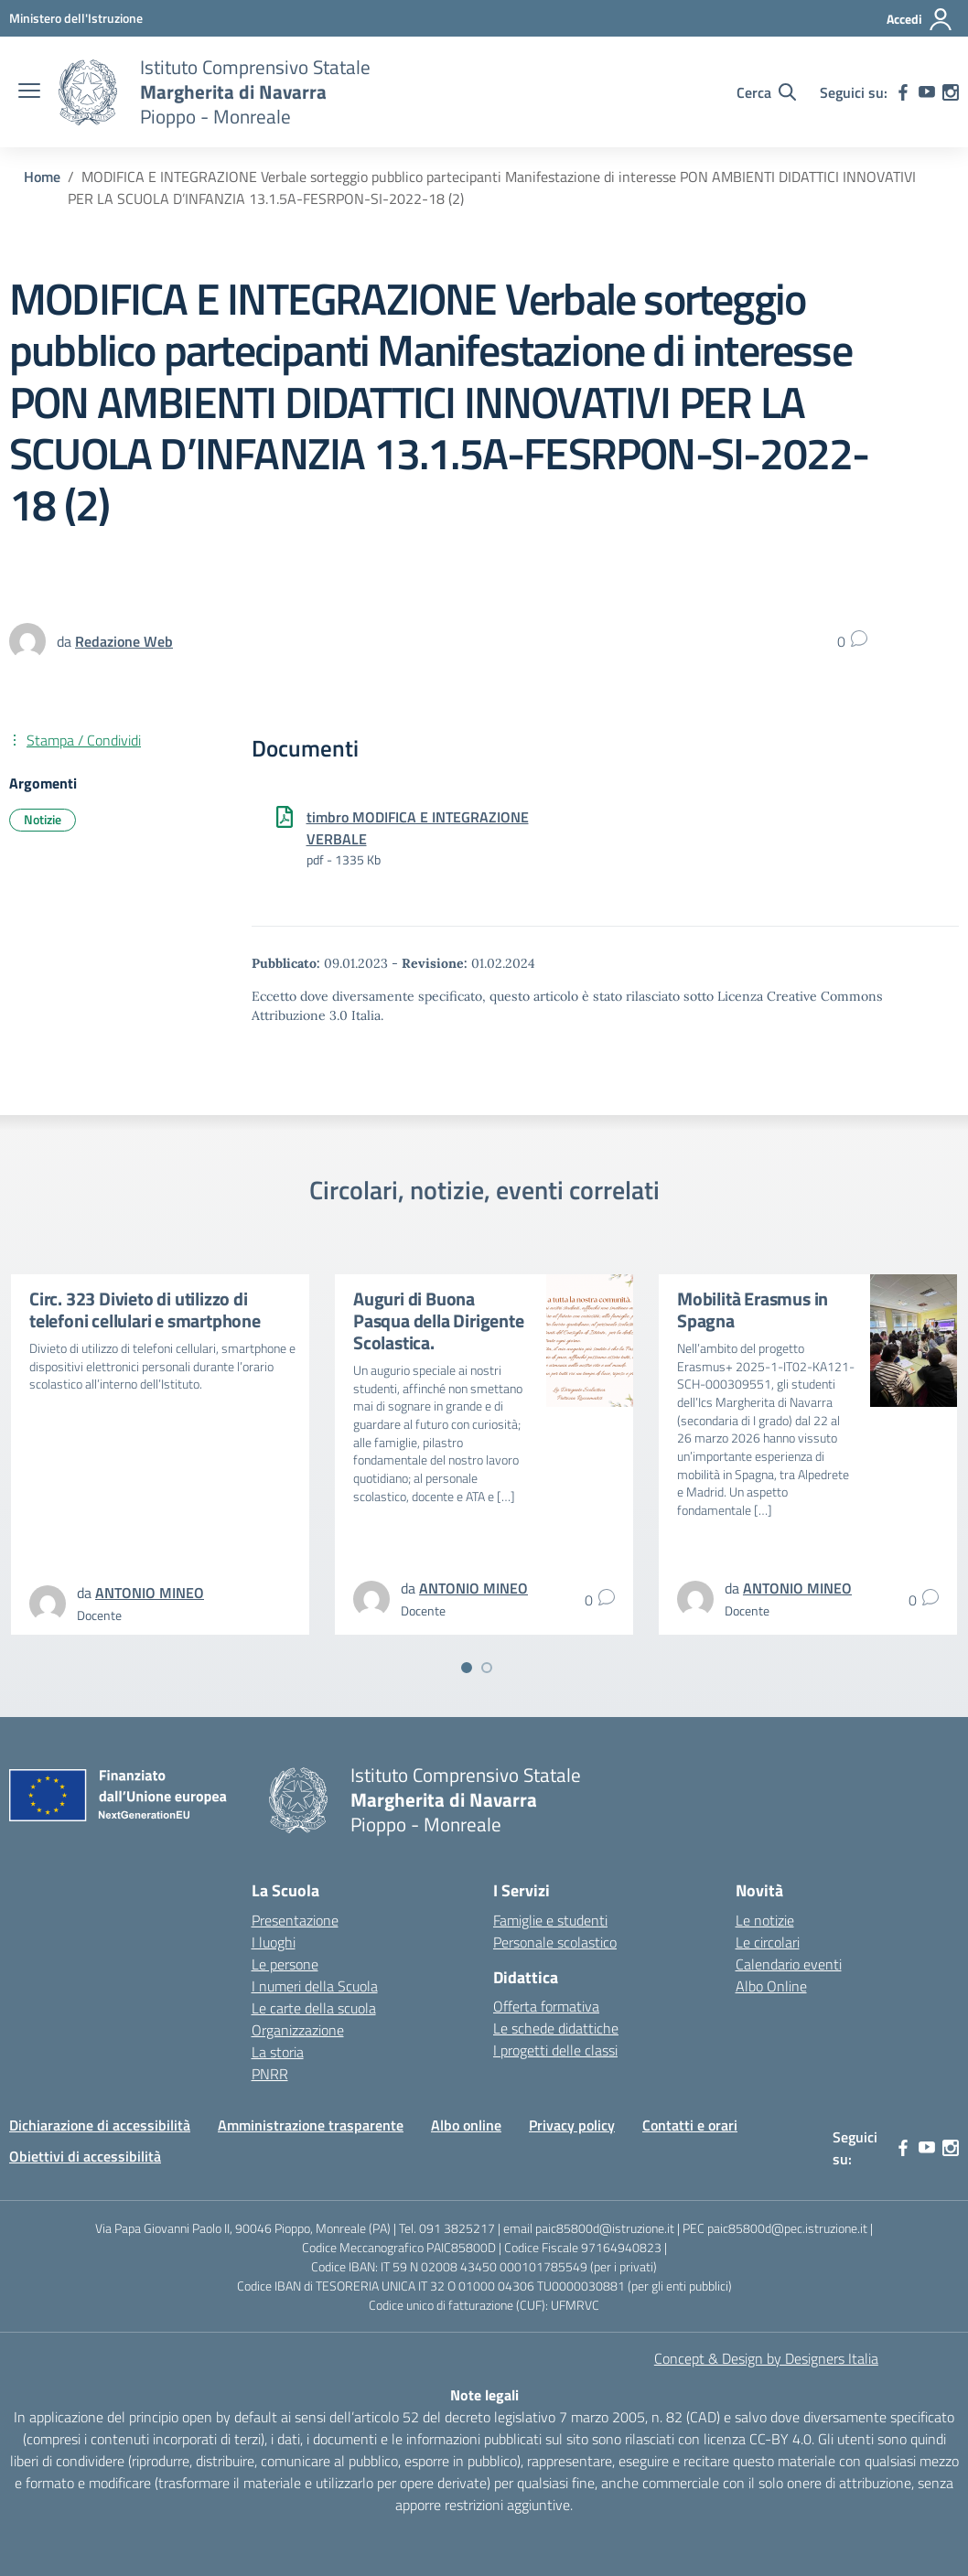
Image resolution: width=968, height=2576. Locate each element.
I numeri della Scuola (315, 1986)
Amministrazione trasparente (310, 2125)
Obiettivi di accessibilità (85, 2156)
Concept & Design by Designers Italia (766, 2358)
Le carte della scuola (314, 2008)
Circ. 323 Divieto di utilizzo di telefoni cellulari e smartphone (145, 1309)
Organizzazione (298, 2030)
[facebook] (903, 92)
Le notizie (765, 1920)
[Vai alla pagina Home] (42, 177)
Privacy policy (572, 2125)
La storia (278, 2052)
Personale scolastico (555, 1942)
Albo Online (771, 1986)
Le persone (285, 1964)
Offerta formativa (546, 2006)
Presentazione (295, 1920)
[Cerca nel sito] (766, 92)
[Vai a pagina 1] (466, 1667)
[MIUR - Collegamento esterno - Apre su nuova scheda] (76, 17)
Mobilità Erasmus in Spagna (752, 1309)
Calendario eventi (789, 1964)
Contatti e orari (689, 2125)
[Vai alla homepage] (88, 92)
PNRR (270, 2074)
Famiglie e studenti (550, 1920)
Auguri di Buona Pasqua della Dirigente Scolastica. (438, 1320)
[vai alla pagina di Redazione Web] (124, 641)
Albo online (466, 2125)
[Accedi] (920, 19)
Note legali (484, 2395)
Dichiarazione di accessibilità (99, 2125)
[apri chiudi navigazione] (29, 92)
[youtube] (927, 92)
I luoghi (274, 1942)
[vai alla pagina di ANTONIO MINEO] (149, 1593)
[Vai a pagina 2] (486, 1667)
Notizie (42, 819)
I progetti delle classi (555, 2050)
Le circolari (768, 1942)
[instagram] (950, 92)
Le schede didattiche (555, 2028)
